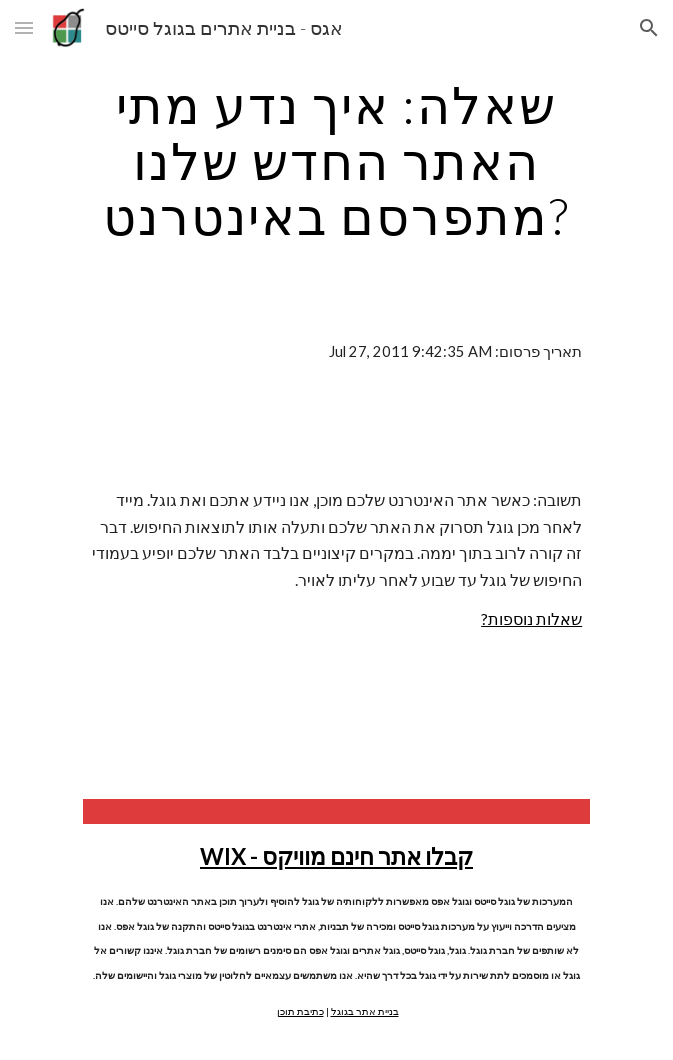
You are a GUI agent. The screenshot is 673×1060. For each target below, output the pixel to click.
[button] (24, 27)
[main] (336, 160)
